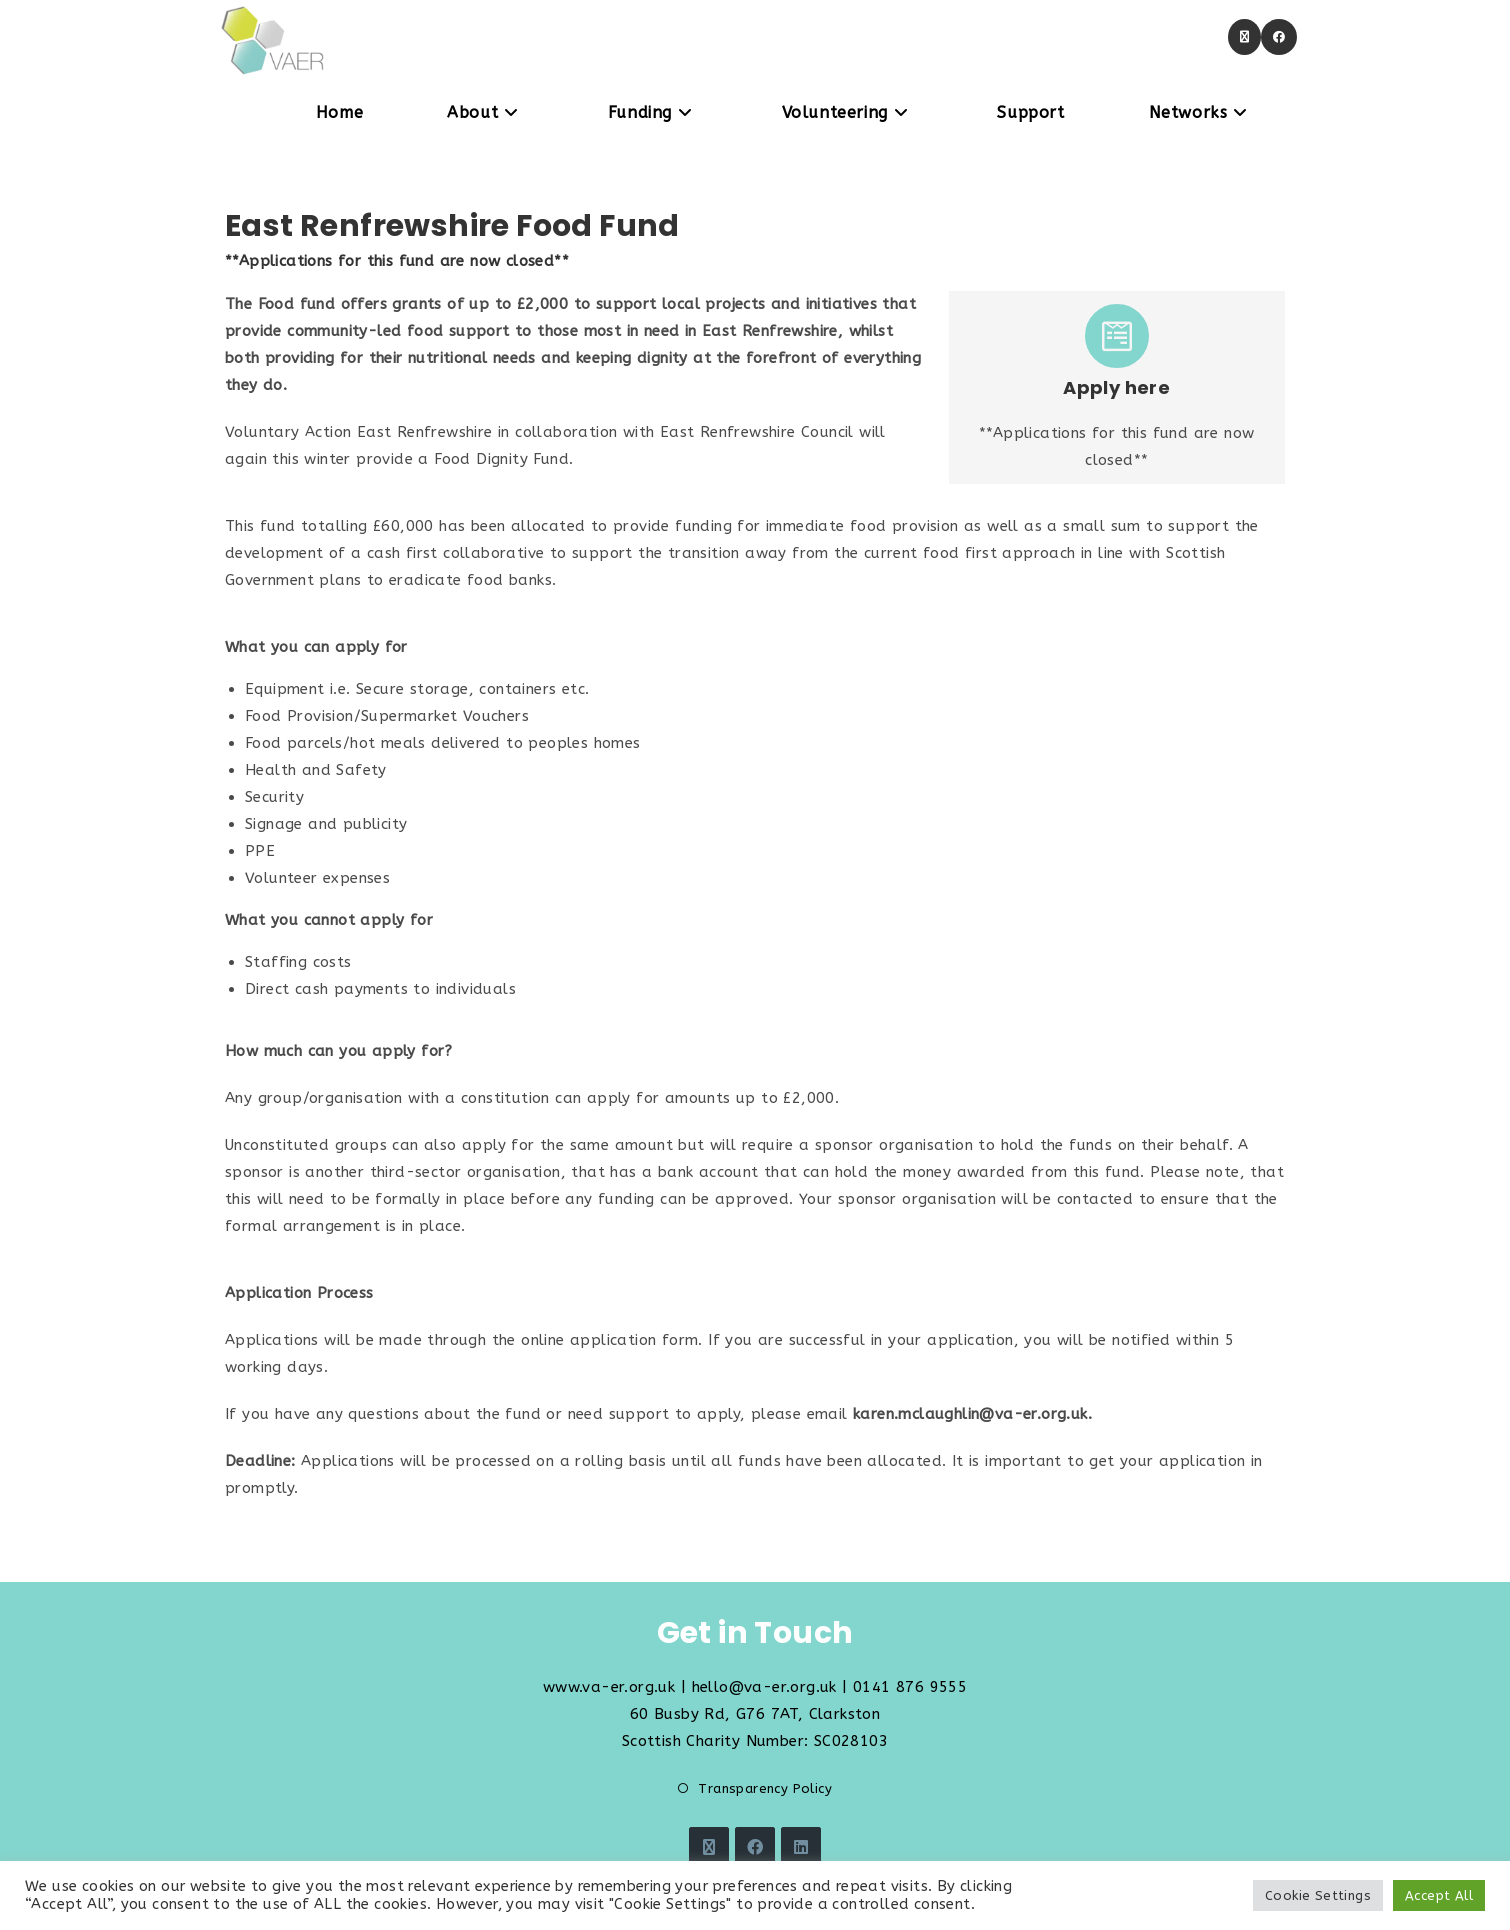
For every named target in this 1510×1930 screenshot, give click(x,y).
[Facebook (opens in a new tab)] (1279, 37)
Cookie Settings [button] (1318, 1895)
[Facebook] (755, 1847)
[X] (709, 1847)
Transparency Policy (765, 1788)
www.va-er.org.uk (609, 1687)
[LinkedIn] (801, 1847)
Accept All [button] (1439, 1895)
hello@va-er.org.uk (764, 1687)
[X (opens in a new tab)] (1244, 37)
